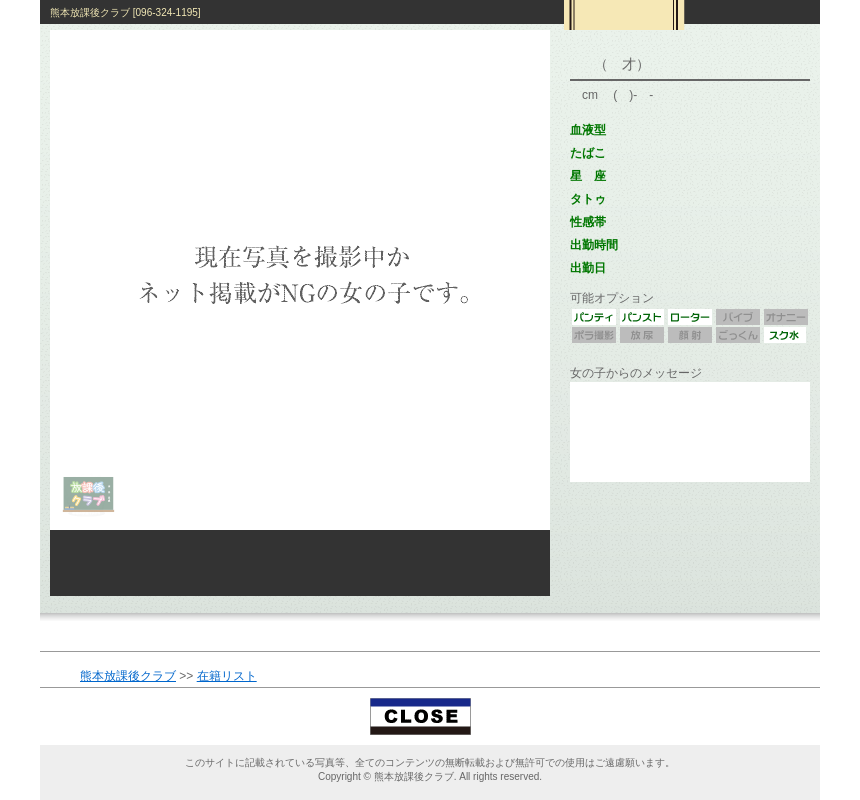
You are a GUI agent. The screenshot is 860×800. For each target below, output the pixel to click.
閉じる (430, 716)
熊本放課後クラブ (128, 676)
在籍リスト (227, 676)
